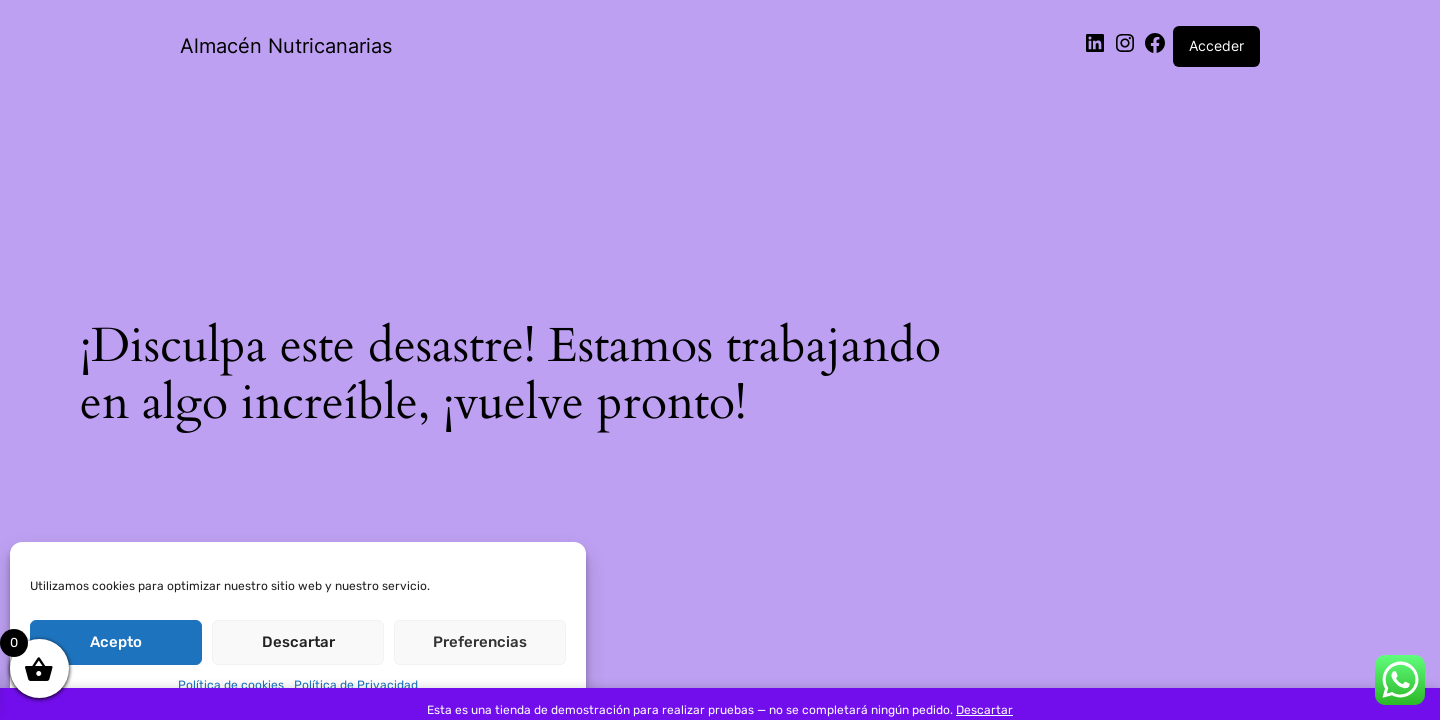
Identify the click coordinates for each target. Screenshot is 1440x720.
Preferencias (480, 642)
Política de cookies (231, 685)
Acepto (116, 642)
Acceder (1216, 45)
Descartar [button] (984, 710)
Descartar (298, 642)
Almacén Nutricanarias (286, 46)
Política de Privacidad (356, 685)
